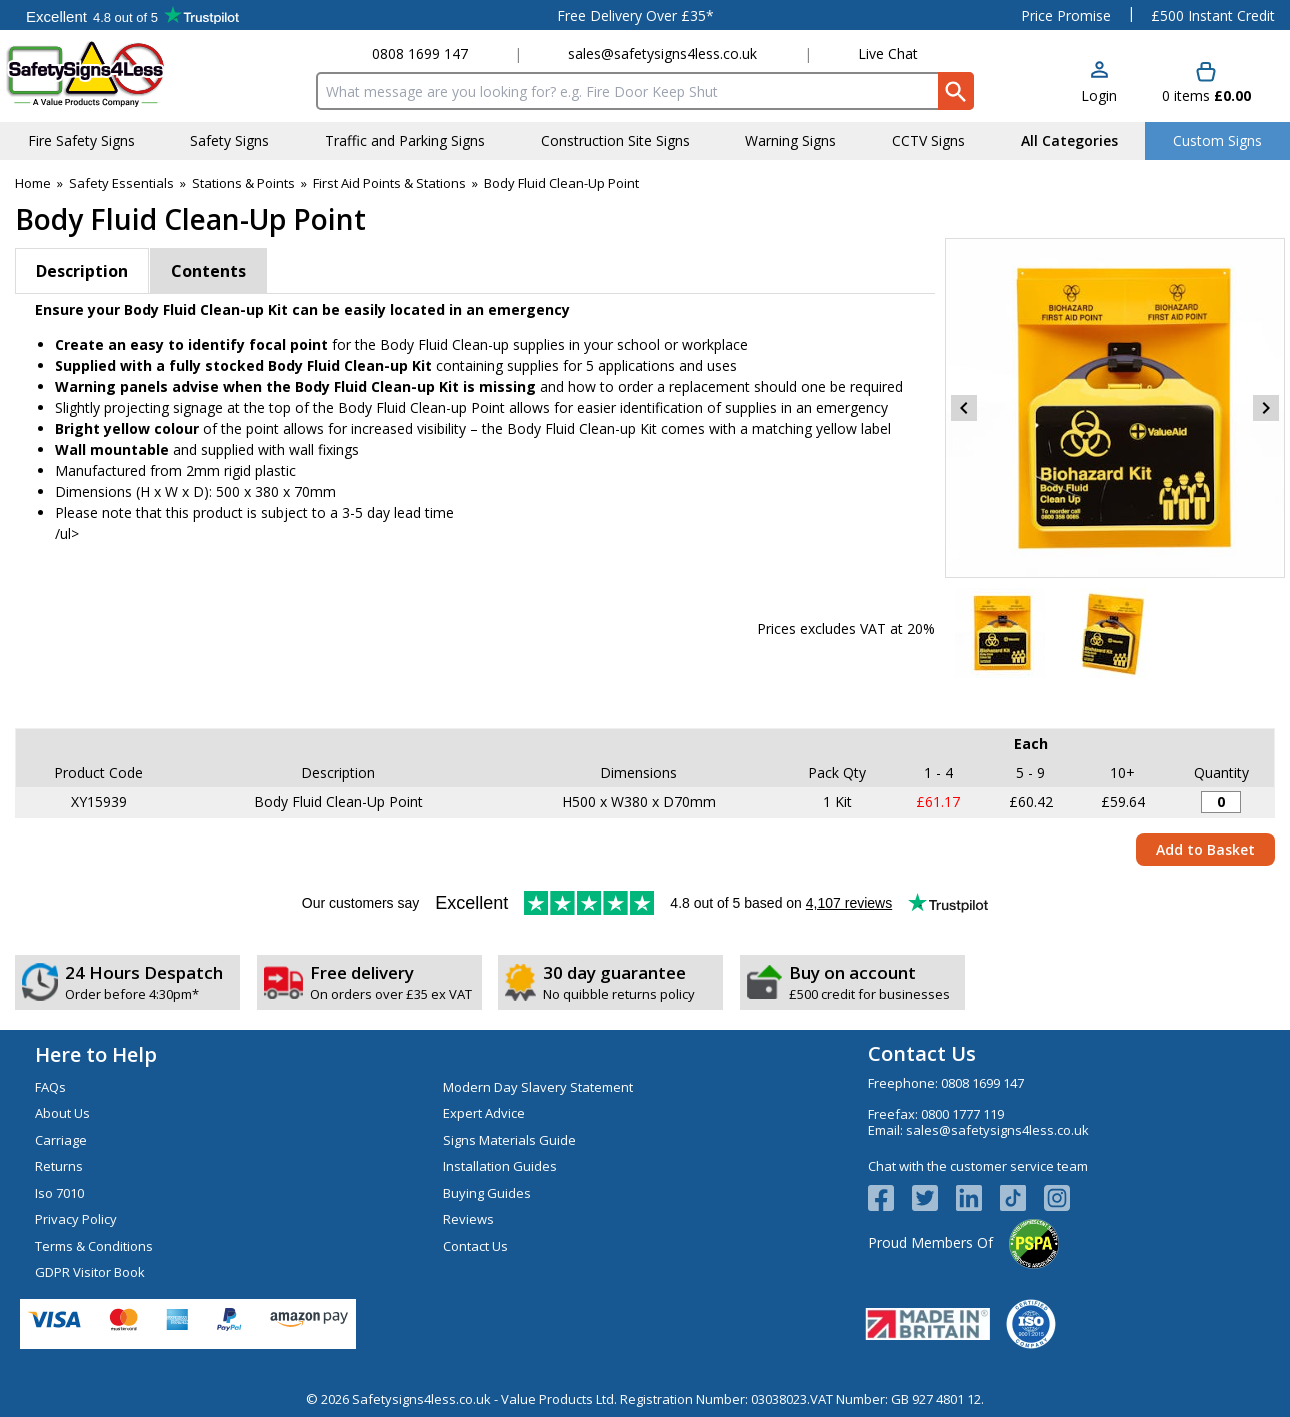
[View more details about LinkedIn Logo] (978, 1198)
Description (82, 271)
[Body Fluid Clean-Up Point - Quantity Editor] (1221, 802)
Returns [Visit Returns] (59, 1166)
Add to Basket (1205, 849)
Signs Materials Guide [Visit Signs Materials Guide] (509, 1140)
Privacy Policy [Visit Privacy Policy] (76, 1219)
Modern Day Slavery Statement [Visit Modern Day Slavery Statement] (538, 1087)
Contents (208, 271)
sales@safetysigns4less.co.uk (662, 53)
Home (33, 183)
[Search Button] (956, 91)
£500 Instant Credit (1213, 15)
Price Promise (1066, 15)
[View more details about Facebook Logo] (890, 1198)
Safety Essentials (121, 183)
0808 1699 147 (420, 53)
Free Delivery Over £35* (635, 15)
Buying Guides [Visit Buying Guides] (487, 1193)
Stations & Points (243, 183)
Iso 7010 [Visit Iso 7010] (59, 1193)
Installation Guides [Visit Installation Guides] (500, 1166)
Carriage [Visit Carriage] (61, 1140)
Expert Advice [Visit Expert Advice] (484, 1113)
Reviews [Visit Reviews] (468, 1219)
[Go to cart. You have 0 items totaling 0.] (1206, 83)
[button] (1099, 83)
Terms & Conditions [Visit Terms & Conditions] (94, 1246)
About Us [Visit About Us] (62, 1113)
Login (1099, 95)
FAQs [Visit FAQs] (50, 1087)
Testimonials (132, 15)
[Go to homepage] (124, 73)
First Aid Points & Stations (389, 183)
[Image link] (1022, 1198)
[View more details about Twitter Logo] (934, 1198)
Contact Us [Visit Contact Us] (475, 1246)
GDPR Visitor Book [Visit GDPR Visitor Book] (90, 1272)
